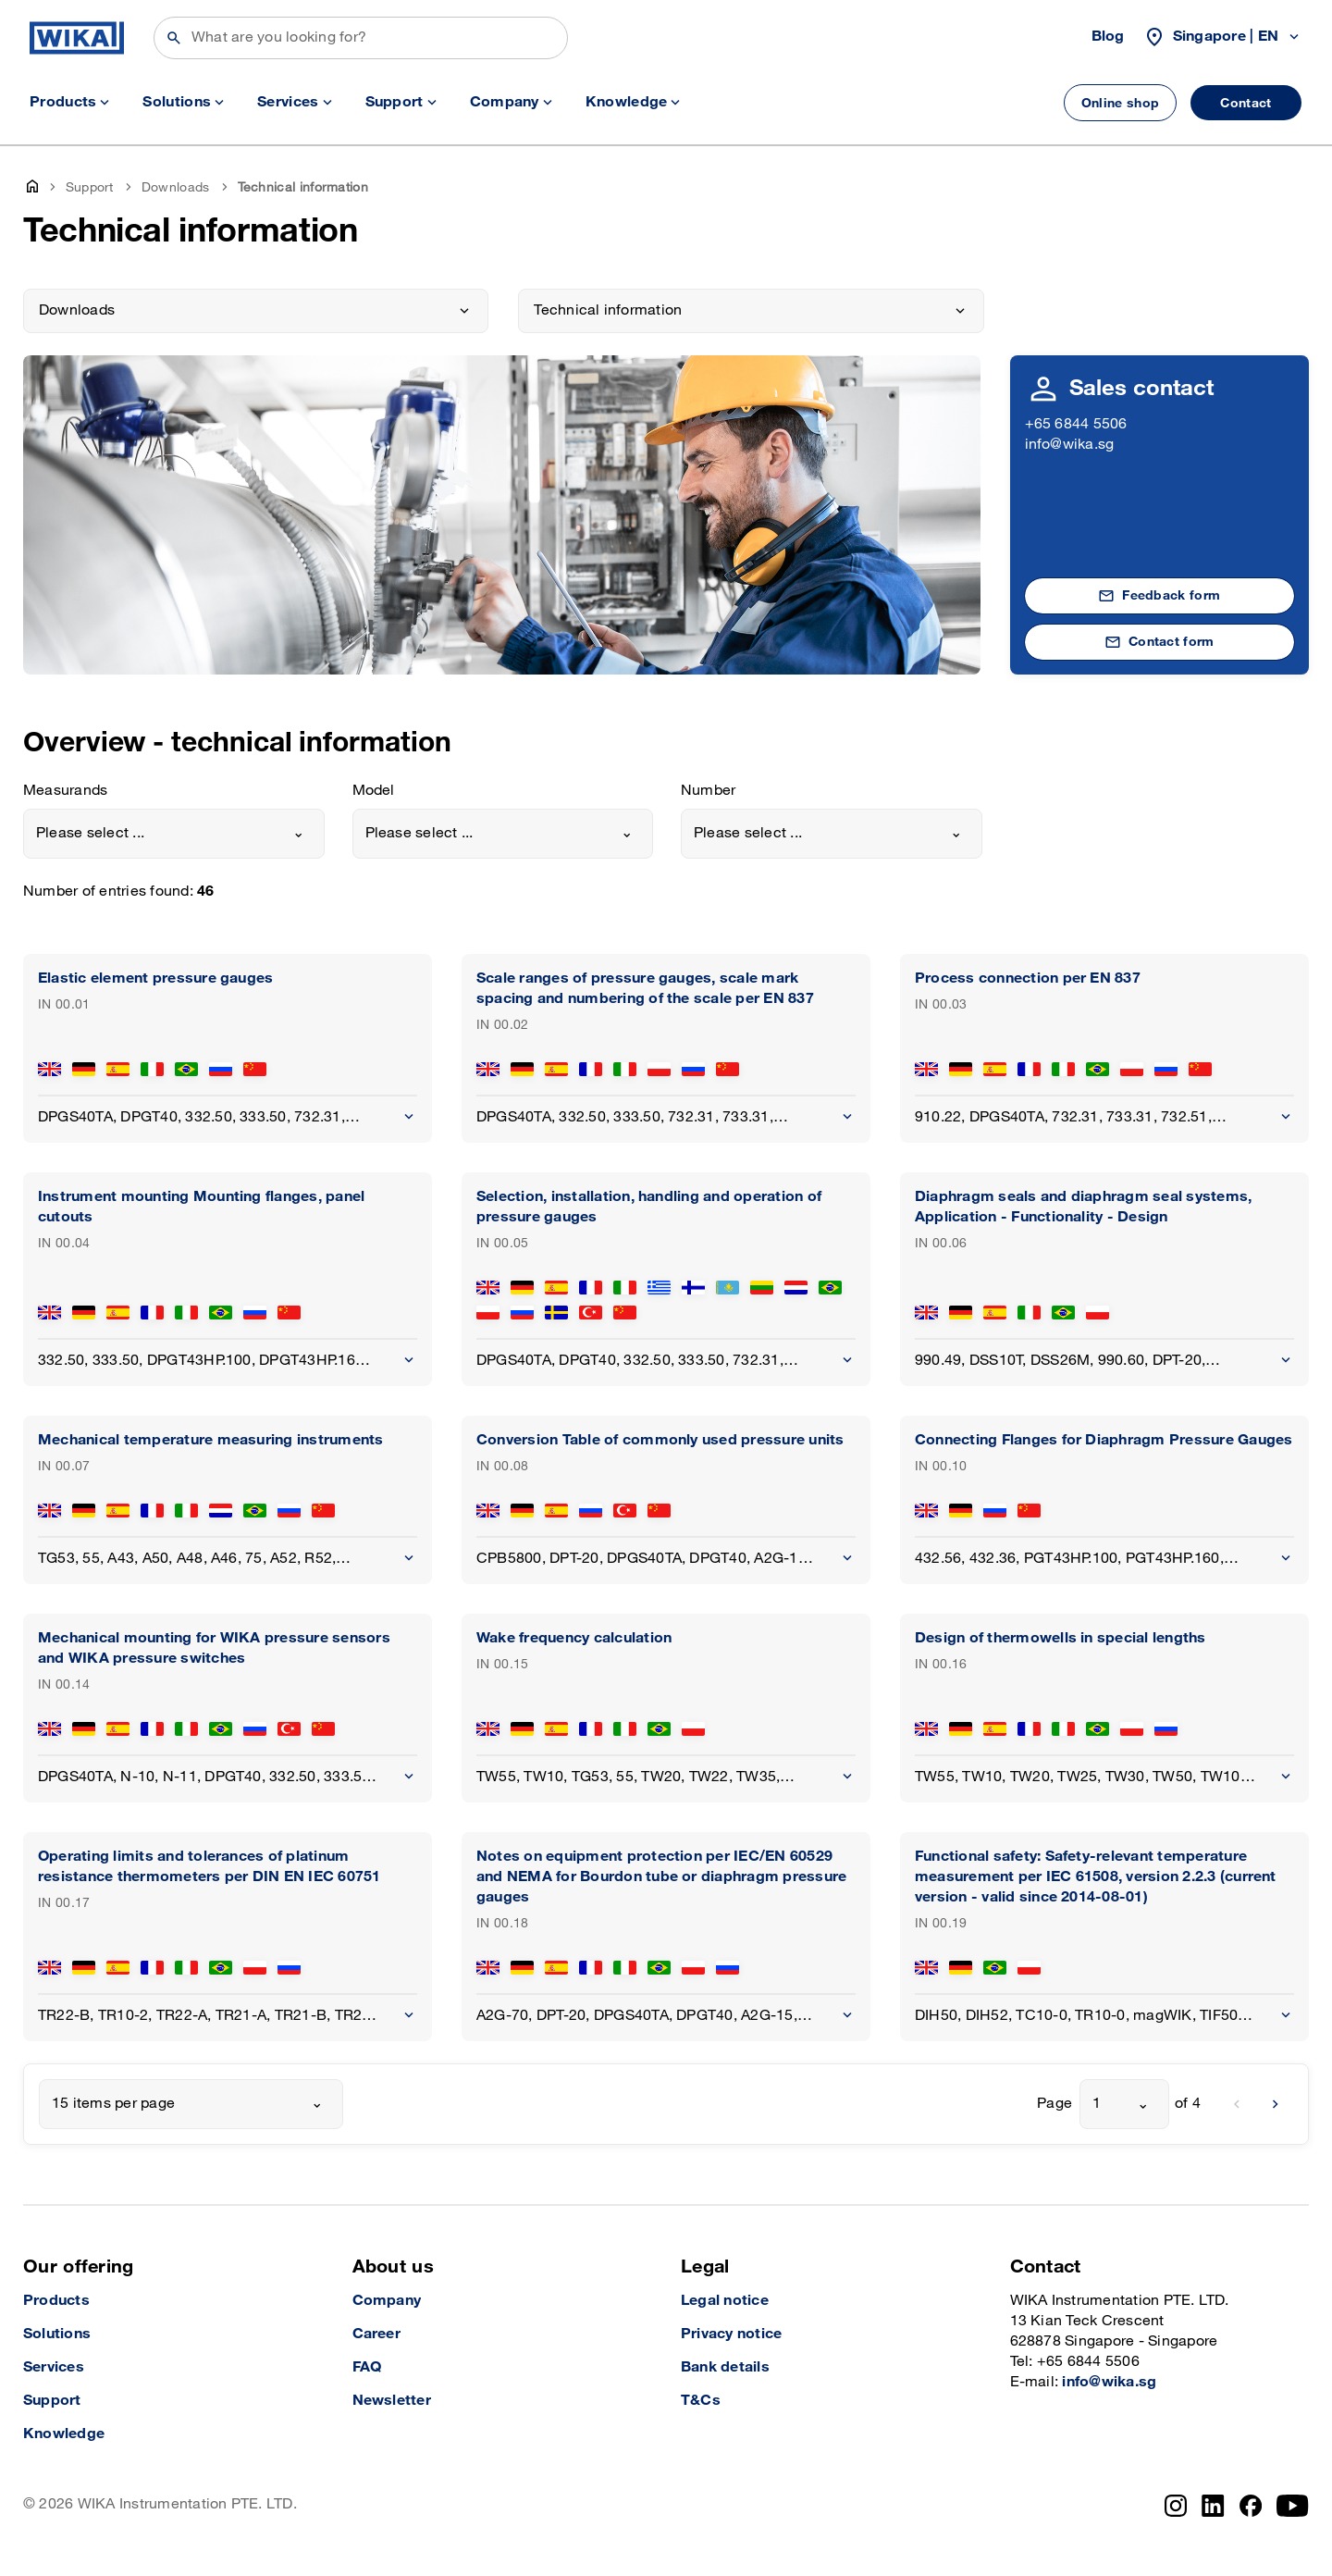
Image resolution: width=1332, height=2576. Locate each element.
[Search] (361, 38)
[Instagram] (1176, 2506)
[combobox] (174, 834)
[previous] (1236, 2104)
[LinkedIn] (1213, 2506)
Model (373, 790)
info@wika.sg (1070, 444)
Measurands (65, 790)
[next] (1275, 2104)
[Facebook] (1251, 2506)
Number (708, 790)
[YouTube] (1292, 2506)
